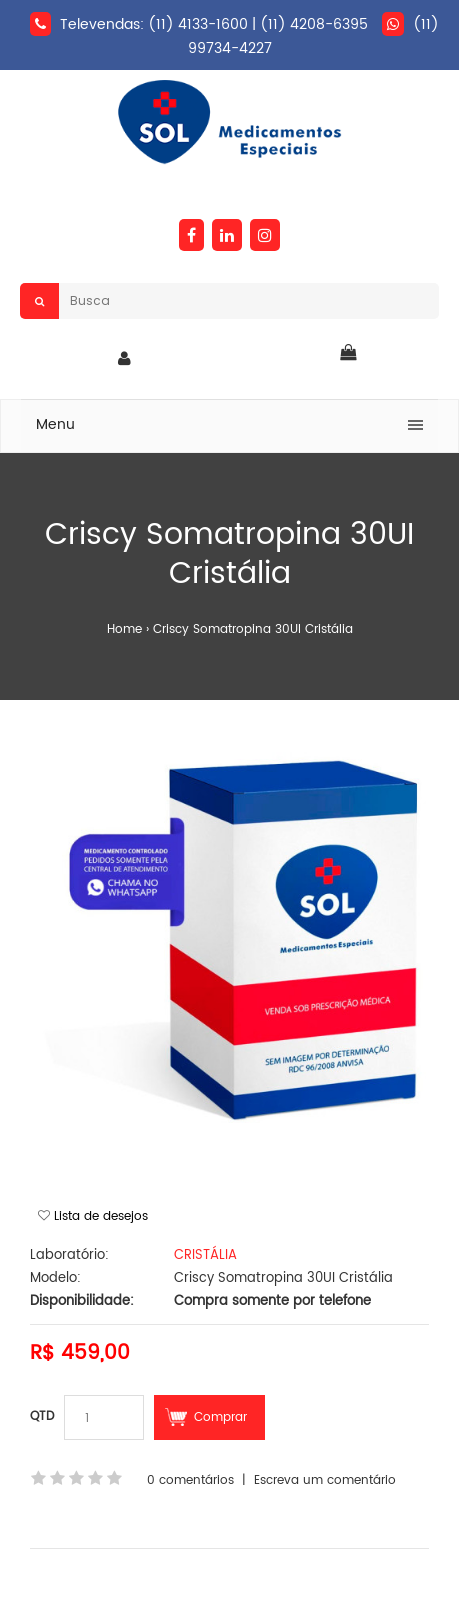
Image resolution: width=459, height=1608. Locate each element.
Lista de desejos (101, 1216)
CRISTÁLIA (205, 1255)
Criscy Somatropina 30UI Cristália (253, 629)
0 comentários (190, 1480)
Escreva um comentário (325, 1480)
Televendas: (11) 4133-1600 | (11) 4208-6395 (214, 24)
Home (124, 629)
